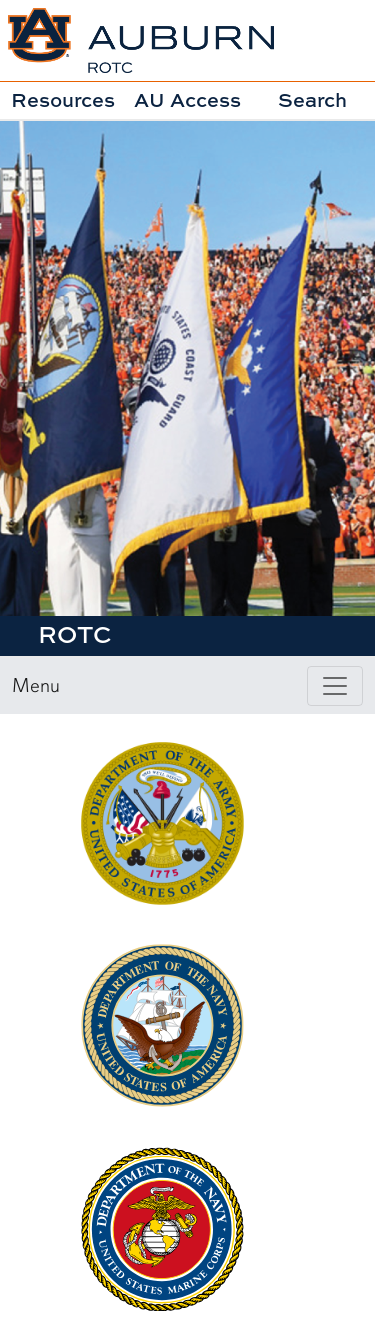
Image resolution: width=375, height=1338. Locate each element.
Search (312, 99)
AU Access (187, 99)
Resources (63, 99)
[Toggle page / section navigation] (335, 686)
